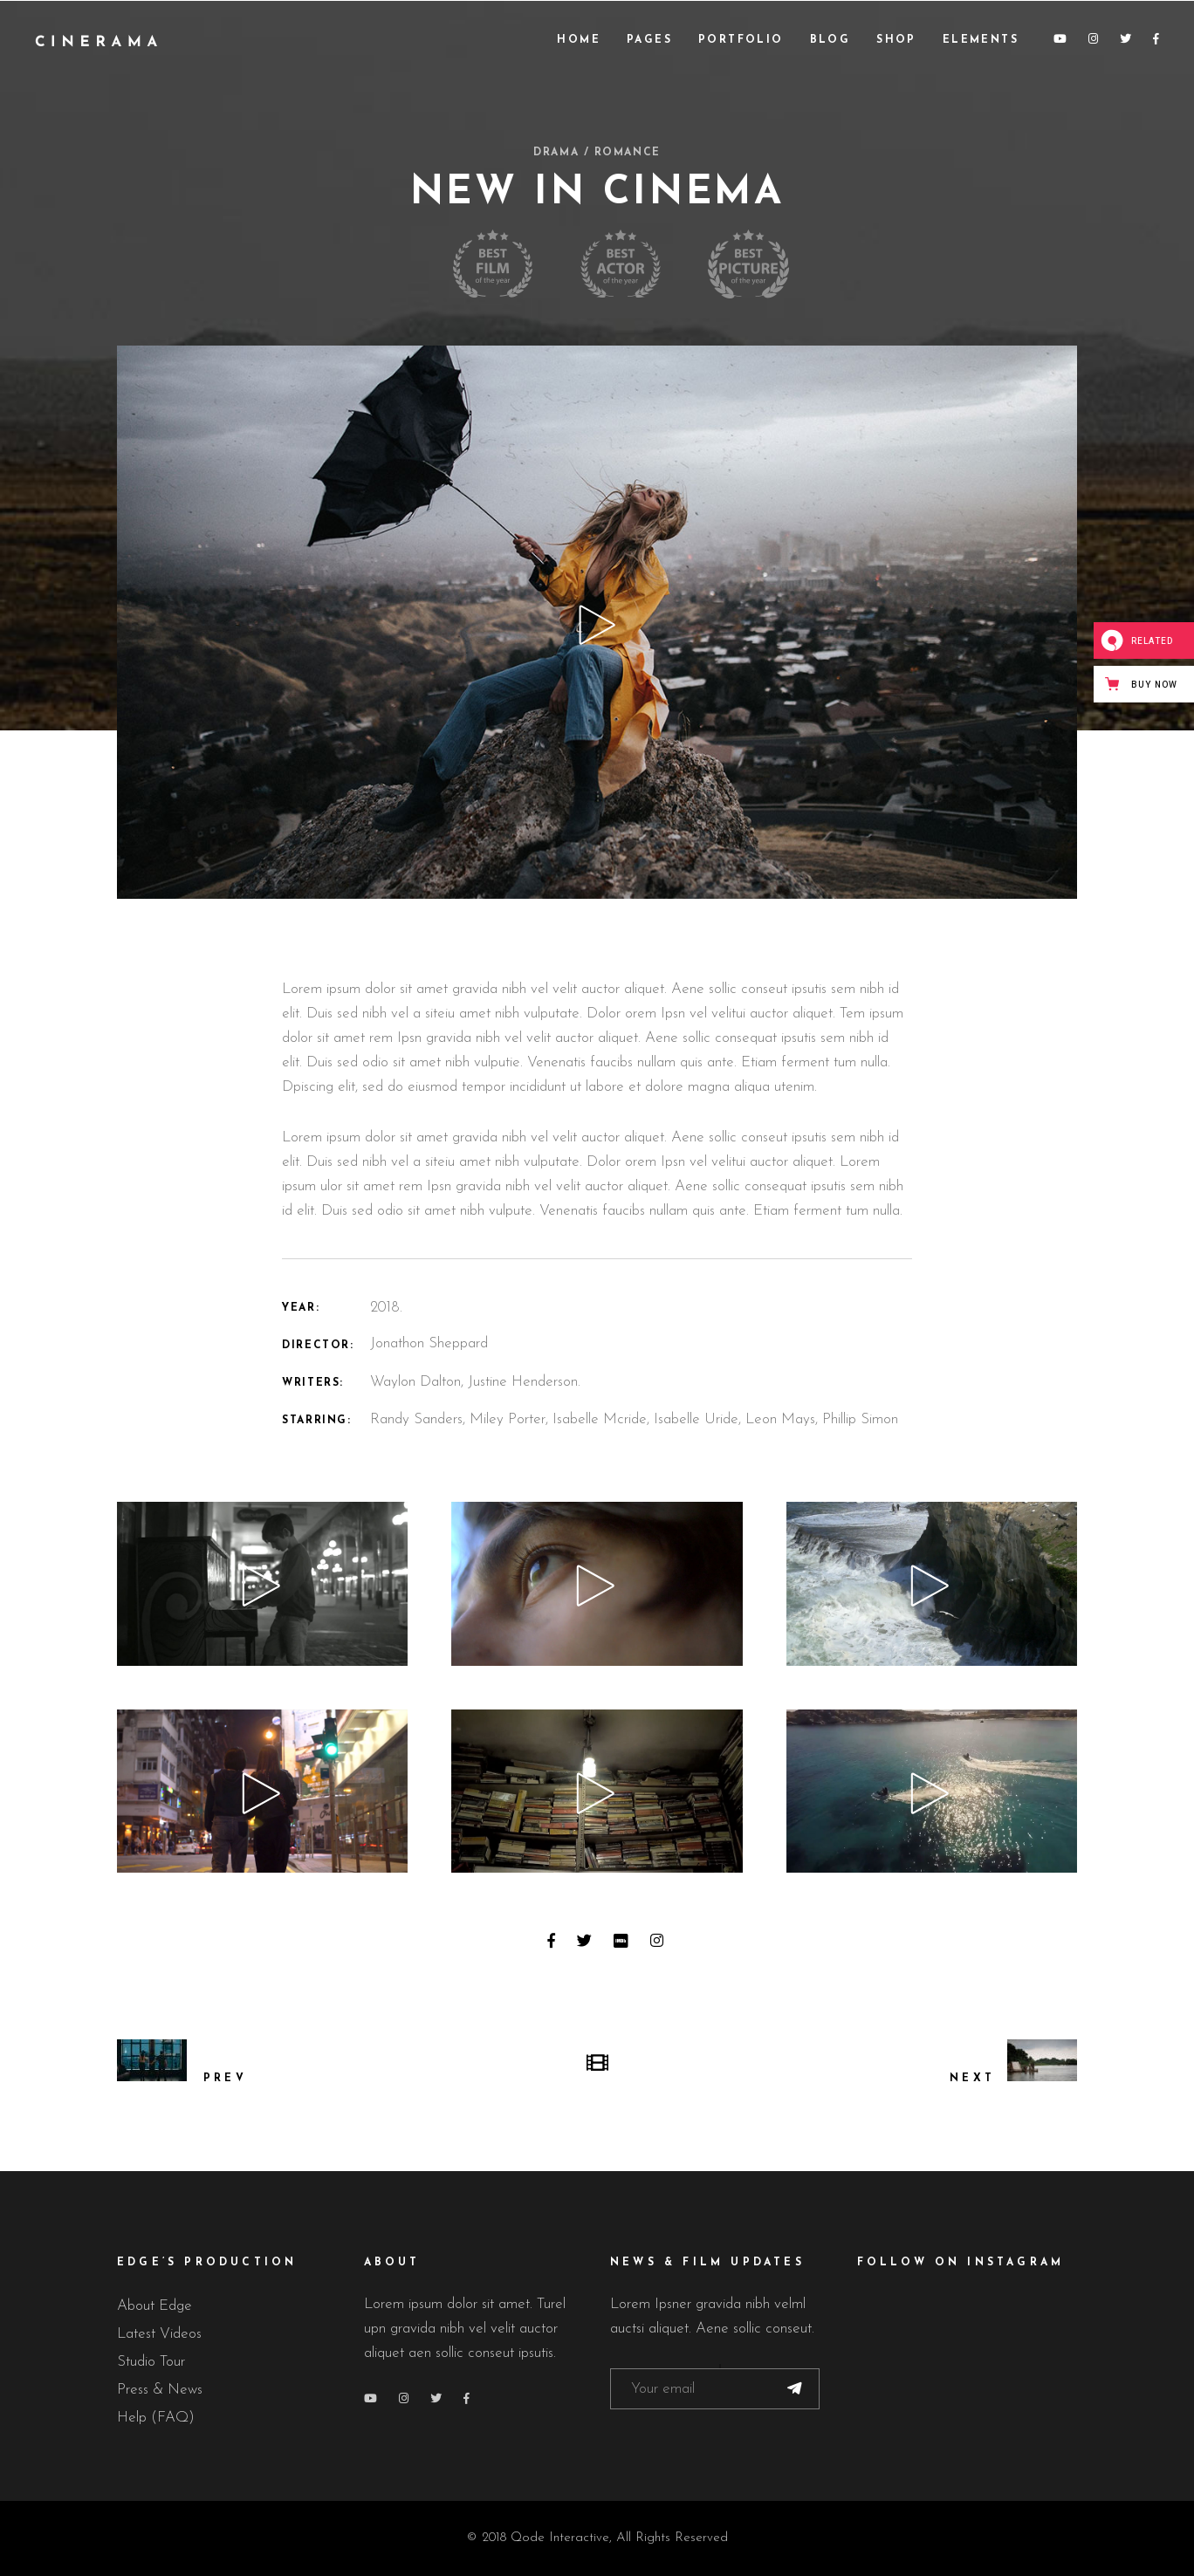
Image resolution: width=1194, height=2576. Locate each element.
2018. (386, 1307)
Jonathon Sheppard (429, 1343)
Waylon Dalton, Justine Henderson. (475, 1381)
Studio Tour (151, 2361)
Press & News (159, 2389)
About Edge (154, 2306)
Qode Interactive (560, 2538)
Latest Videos (159, 2333)
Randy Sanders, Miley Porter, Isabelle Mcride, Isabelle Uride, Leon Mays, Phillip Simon (634, 1419)
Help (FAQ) (156, 2417)
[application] (262, 1583)
